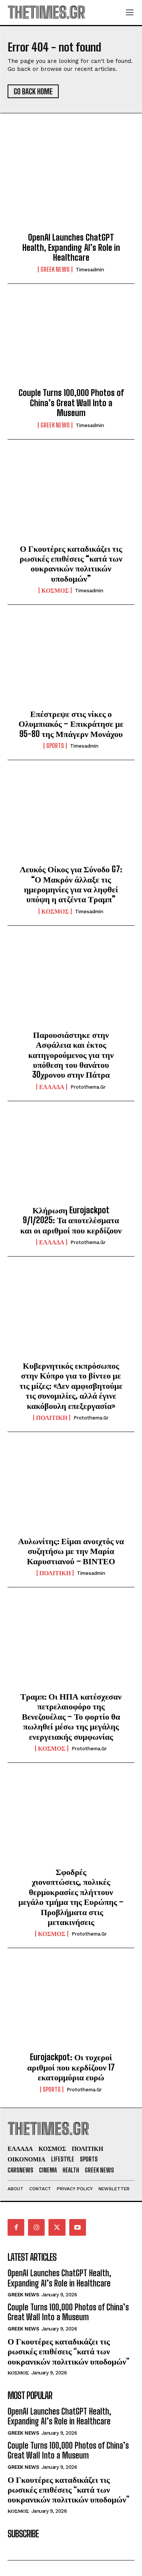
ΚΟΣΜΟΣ (55, 590)
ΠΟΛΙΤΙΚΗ (51, 1418)
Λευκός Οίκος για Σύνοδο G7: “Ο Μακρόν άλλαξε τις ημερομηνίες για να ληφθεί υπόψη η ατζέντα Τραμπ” (71, 884)
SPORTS (55, 746)
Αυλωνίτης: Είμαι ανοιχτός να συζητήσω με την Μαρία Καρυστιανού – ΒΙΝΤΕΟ (71, 1551)
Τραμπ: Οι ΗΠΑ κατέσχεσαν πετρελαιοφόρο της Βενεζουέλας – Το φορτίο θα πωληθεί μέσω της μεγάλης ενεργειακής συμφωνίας (71, 1716)
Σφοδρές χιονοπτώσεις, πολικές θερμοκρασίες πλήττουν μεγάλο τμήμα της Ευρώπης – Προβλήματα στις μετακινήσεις (71, 1897)
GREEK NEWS (55, 269)
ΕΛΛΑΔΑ (51, 1087)
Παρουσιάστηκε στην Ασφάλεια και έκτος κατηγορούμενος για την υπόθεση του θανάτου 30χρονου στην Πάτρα (71, 1055)
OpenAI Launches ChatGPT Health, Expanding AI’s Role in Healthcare (71, 247)
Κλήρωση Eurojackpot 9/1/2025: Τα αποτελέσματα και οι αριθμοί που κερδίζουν (71, 1220)
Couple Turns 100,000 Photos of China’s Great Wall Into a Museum (71, 403)
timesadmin (90, 269)
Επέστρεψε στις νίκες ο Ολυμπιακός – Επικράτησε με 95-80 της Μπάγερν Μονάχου (71, 724)
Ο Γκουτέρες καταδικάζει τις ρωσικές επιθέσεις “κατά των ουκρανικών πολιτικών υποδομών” (71, 563)
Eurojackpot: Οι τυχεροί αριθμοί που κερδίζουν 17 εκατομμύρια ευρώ (71, 2067)
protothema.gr (88, 1087)
